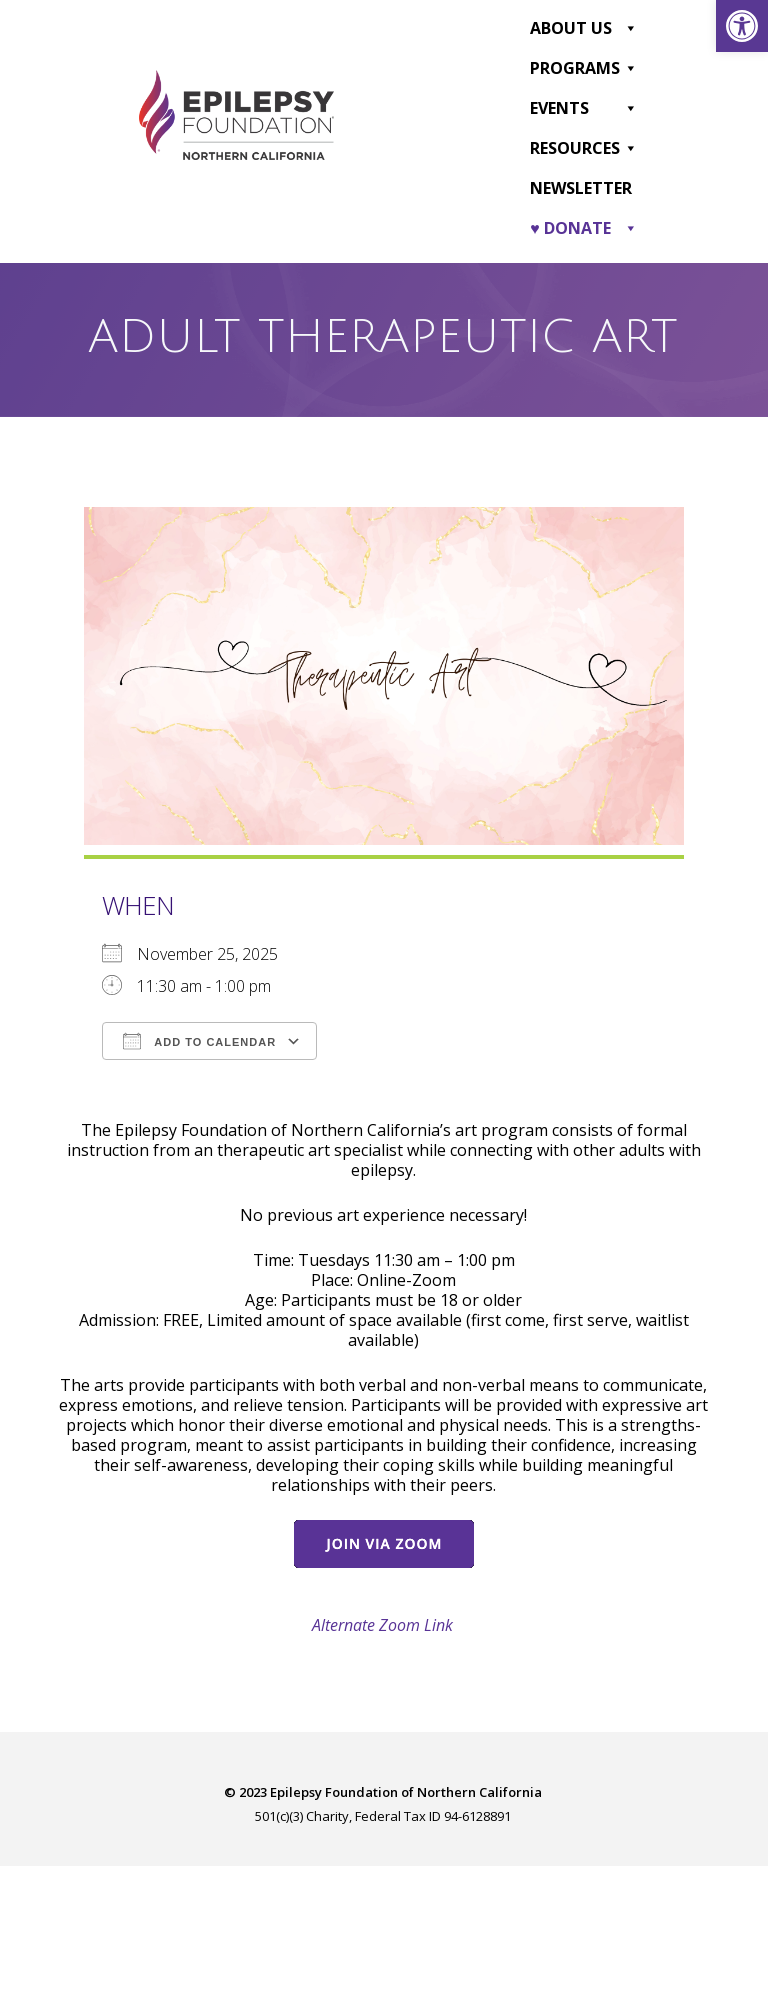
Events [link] (584, 108)
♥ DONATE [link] (584, 228)
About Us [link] (584, 28)
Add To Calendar (199, 1041)
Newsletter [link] (581, 188)
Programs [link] (584, 68)
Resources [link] (584, 148)
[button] (630, 28)
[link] (742, 26)
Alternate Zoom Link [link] (382, 1625)
